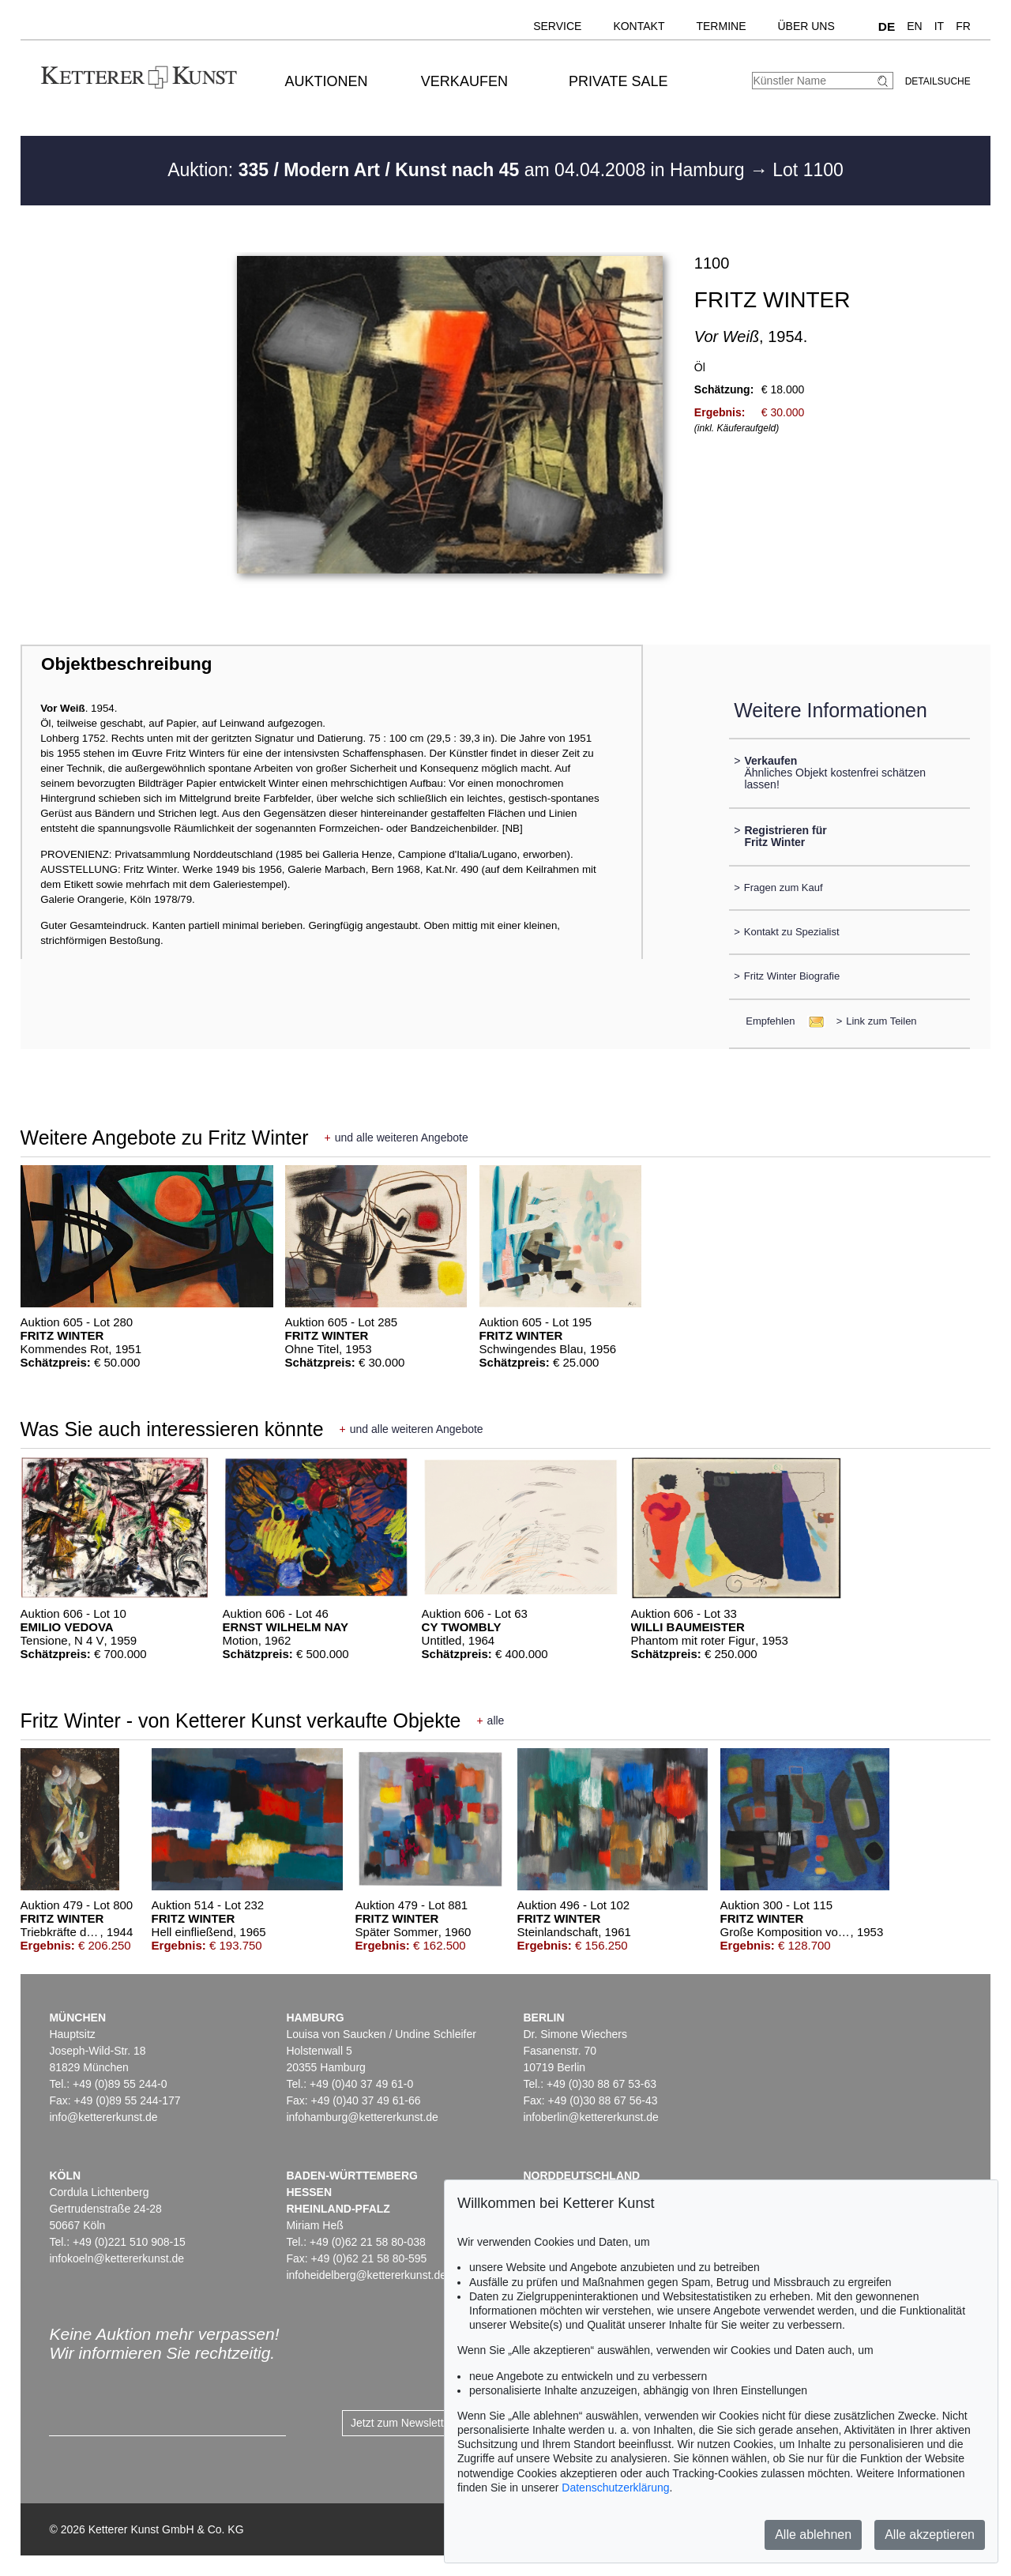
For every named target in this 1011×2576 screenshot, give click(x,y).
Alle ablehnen (813, 2534)
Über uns (805, 26)
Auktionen (326, 81)
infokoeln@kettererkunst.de (116, 2258)
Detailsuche (938, 81)
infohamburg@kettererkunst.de (362, 2117)
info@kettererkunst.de (103, 2117)
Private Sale (618, 81)
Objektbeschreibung (126, 664)
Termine (721, 26)
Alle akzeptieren (930, 2534)
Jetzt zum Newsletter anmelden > (432, 2422)
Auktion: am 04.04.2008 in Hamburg (458, 170)
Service (557, 26)
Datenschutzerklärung (615, 2487)
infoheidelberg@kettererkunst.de (366, 2275)
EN (914, 26)
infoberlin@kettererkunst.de (590, 2117)
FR (963, 26)
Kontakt (638, 26)
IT (939, 26)
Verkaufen (464, 81)
